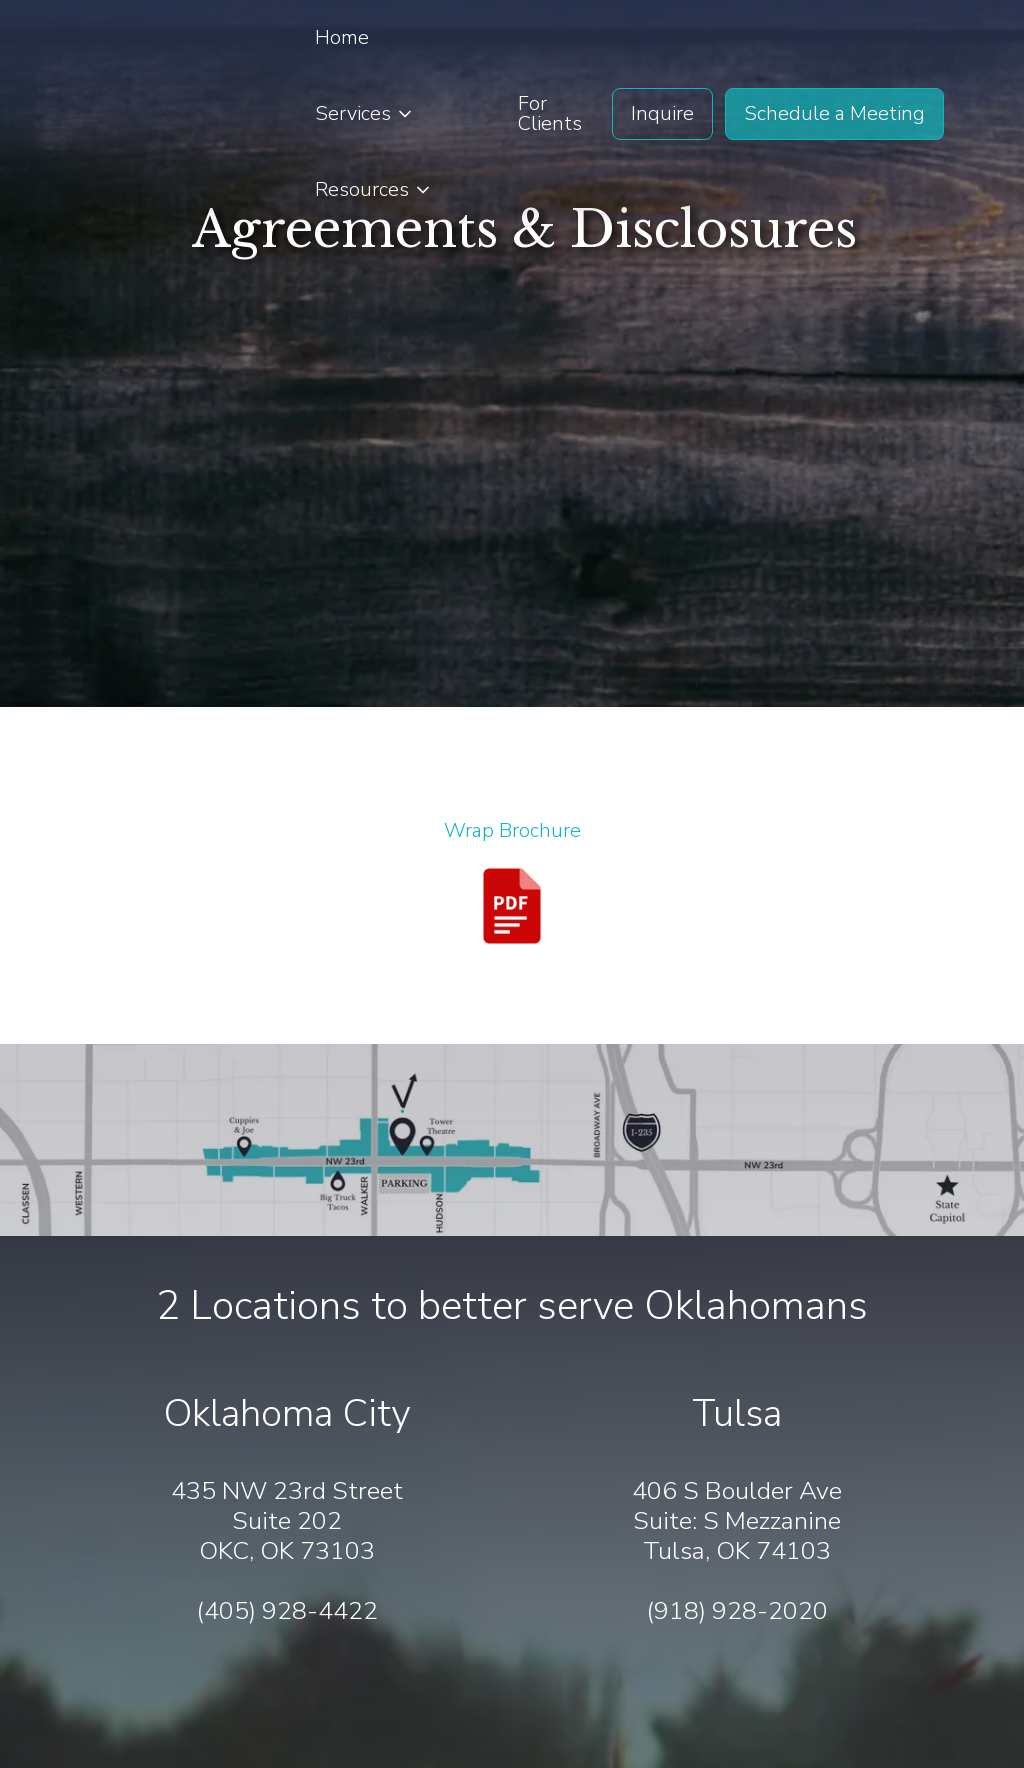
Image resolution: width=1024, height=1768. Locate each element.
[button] (365, 114)
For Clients (550, 113)
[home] (135, 114)
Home (342, 37)
